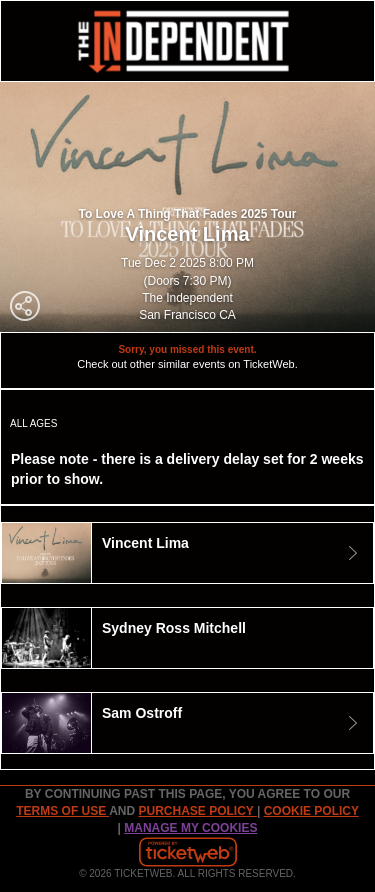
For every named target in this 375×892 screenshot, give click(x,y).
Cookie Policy (311, 811)
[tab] (187, 553)
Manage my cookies (190, 828)
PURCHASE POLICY (197, 811)
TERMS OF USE (62, 811)
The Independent (187, 298)
